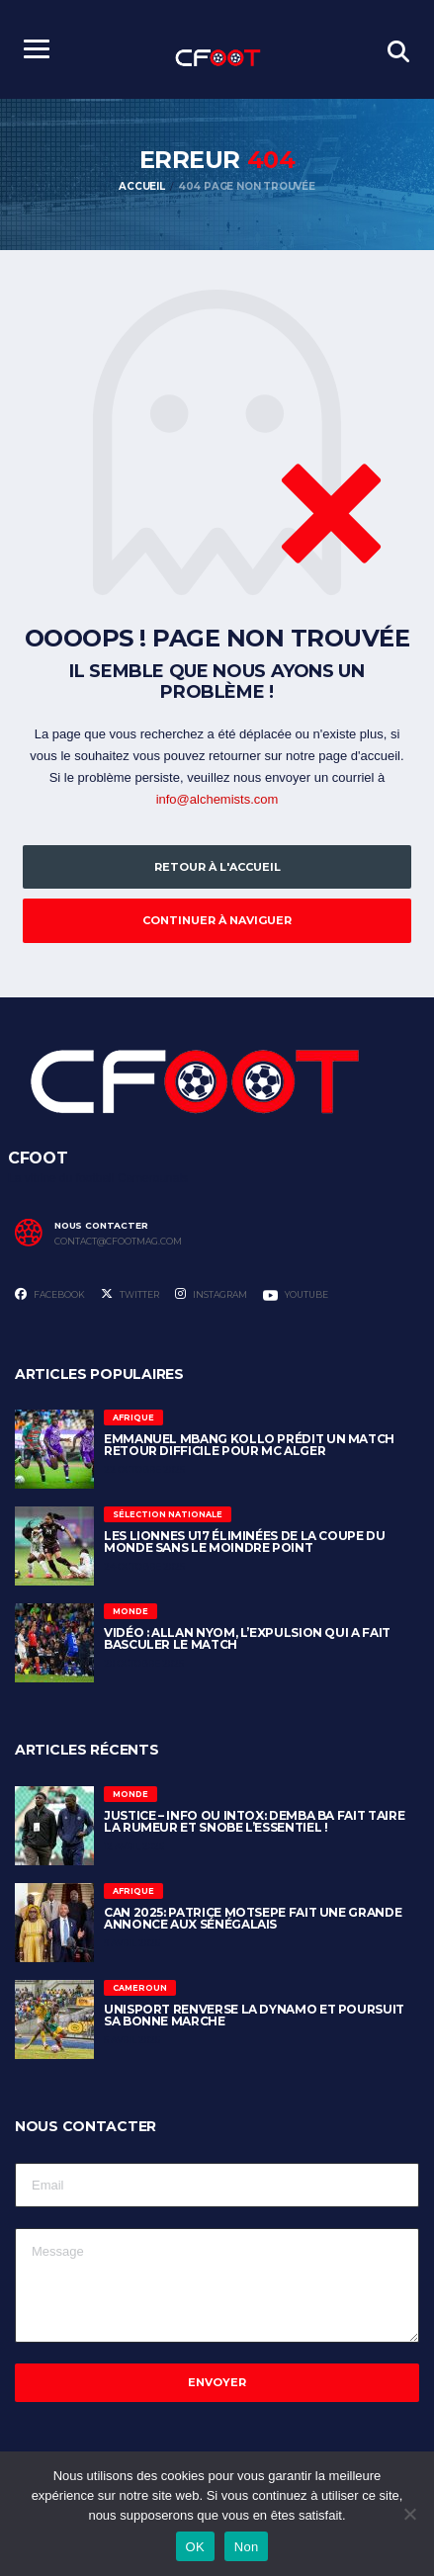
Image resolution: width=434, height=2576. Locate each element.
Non (246, 2546)
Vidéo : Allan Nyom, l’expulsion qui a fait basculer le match (247, 1638)
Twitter (130, 1294)
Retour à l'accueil (217, 867)
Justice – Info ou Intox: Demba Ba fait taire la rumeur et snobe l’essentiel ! (254, 1821)
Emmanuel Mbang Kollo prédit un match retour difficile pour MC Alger (249, 1444)
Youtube (295, 1295)
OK (195, 2546)
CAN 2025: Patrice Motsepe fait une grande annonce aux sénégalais (252, 1918)
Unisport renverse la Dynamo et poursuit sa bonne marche (254, 2015)
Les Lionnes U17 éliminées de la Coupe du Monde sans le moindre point (245, 1541)
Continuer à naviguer (217, 920)
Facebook (50, 1294)
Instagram (211, 1294)
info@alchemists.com (217, 799)
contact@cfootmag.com (118, 1241)
